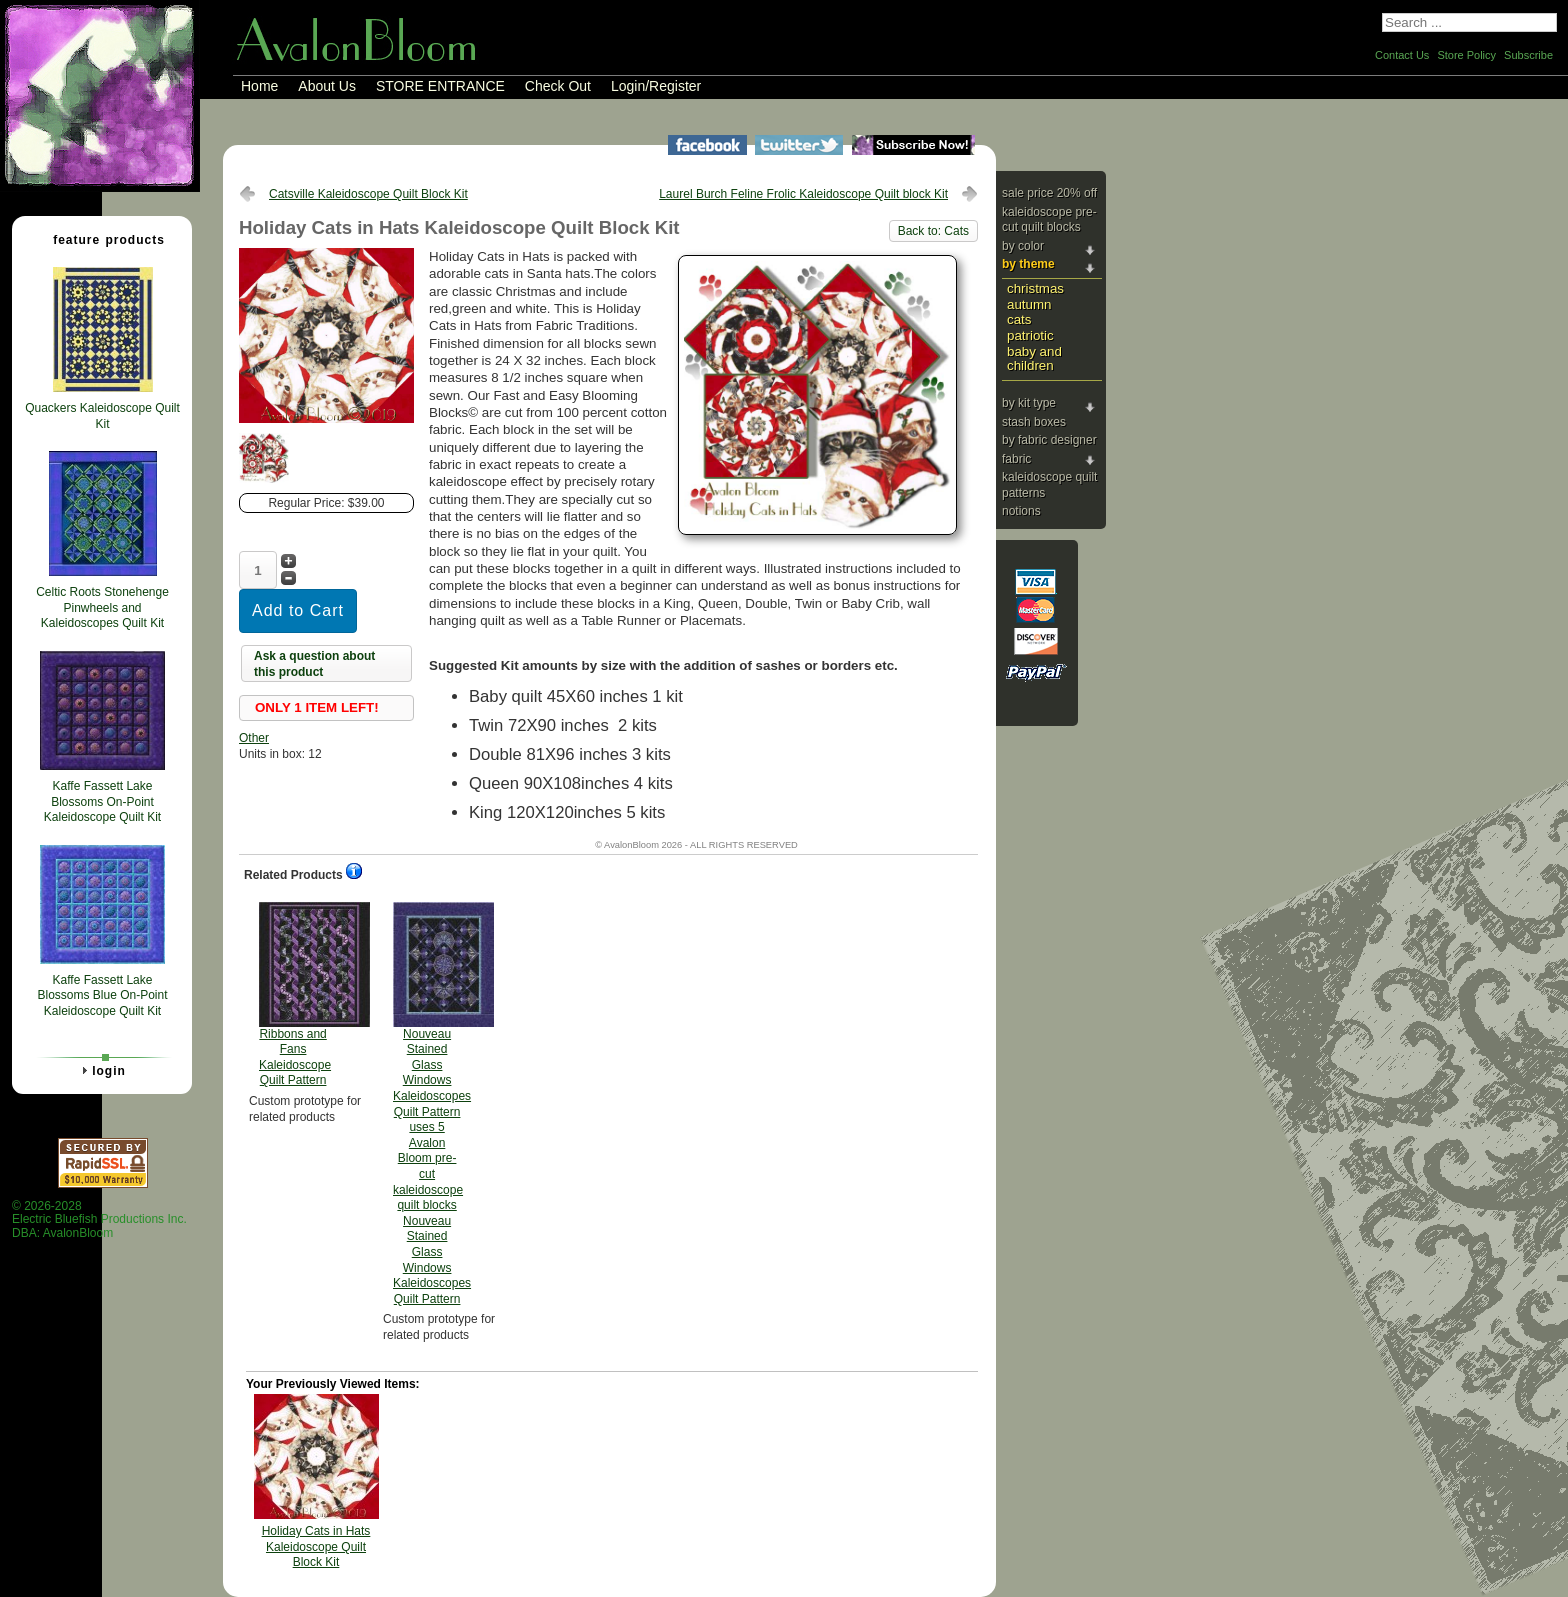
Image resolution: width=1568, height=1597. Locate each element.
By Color (1023, 246)
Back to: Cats (933, 231)
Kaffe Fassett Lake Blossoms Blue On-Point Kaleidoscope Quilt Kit (102, 995)
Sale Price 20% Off (1049, 193)
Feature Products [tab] (101, 239)
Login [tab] (101, 1070)
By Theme (1028, 264)
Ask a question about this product (314, 664)
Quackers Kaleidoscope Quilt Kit (102, 416)
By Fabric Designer (1049, 440)
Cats (1019, 319)
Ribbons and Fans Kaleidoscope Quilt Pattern (295, 995)
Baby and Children (1034, 359)
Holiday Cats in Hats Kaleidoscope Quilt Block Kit (316, 1546)
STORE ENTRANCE (440, 86)
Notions (1021, 511)
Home (259, 86)
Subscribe (1528, 55)
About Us (327, 86)
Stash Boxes (1034, 422)
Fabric (1016, 459)
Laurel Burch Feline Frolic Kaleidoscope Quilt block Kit (803, 194)
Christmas (1035, 288)
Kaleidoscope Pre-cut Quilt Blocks (1049, 220)
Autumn (1029, 304)
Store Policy (1466, 55)
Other (254, 738)
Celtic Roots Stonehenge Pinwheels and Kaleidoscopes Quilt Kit (102, 607)
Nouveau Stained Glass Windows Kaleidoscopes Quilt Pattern (432, 1104)
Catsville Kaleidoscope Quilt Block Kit (368, 194)
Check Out (558, 86)
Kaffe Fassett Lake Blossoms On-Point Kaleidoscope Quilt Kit (102, 801)
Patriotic (1030, 335)
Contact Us (1402, 55)
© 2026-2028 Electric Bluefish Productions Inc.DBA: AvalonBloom (99, 1219)
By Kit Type (1029, 403)
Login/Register (656, 86)
